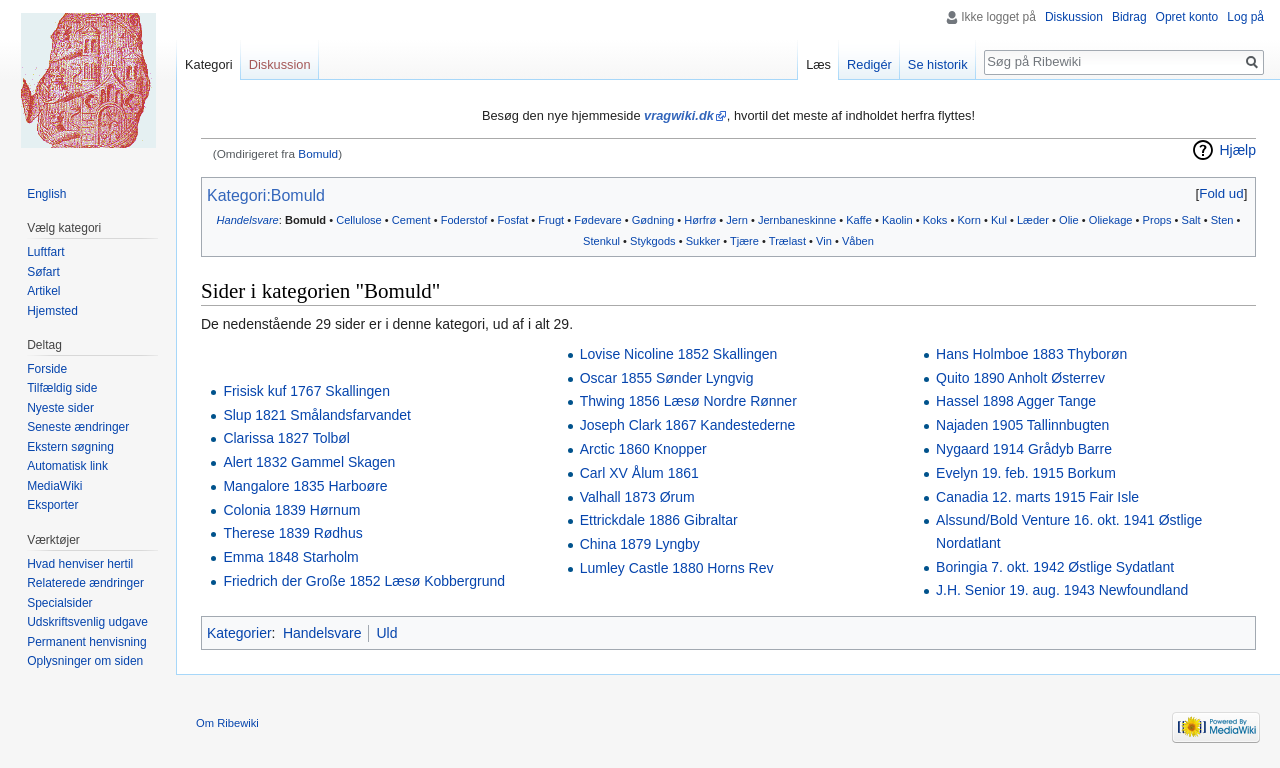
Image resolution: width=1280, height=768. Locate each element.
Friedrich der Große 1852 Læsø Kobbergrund (364, 581)
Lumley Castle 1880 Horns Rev (677, 568)
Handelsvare (248, 220)
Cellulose (359, 220)
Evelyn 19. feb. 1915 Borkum (1026, 473)
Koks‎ (935, 220)
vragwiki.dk (679, 115)
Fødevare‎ (597, 220)
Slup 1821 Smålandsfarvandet (317, 415)
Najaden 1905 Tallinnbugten (1022, 425)
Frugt (551, 220)
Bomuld (318, 153)
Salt (1191, 220)
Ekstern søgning (70, 447)
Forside (47, 369)
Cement (411, 220)
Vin (824, 241)
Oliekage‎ (1111, 220)
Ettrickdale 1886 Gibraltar (659, 520)
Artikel (43, 291)
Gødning (653, 220)
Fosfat (512, 220)
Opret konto (1187, 17)
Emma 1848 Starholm (290, 557)
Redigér (869, 64)
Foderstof (464, 220)
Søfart (43, 272)
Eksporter (52, 505)
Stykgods (653, 241)
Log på (1245, 17)
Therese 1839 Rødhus (292, 533)
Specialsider (59, 603)
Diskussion (1074, 17)
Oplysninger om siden (85, 661)
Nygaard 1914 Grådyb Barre (1024, 449)
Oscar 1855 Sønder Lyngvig (667, 378)
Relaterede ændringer (85, 583)
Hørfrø (700, 220)
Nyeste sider (60, 408)
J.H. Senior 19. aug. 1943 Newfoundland (1062, 590)
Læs (818, 64)
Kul (999, 220)
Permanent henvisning (86, 642)
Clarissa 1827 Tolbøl (286, 438)
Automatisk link (67, 466)
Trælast (787, 241)
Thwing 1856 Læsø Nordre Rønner (688, 401)
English (46, 194)
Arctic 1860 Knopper (643, 449)
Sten (1222, 220)
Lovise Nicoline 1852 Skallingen (679, 354)
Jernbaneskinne (797, 220)
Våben (858, 241)
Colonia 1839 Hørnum (291, 510)
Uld (386, 633)
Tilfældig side (62, 388)
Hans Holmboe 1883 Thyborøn (1031, 354)
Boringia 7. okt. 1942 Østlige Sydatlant (1055, 567)
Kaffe (859, 220)
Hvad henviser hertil (80, 564)
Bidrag (1129, 17)
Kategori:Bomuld (266, 195)
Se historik (938, 64)
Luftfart (45, 252)
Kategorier (239, 633)
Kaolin (897, 220)
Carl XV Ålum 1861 (639, 473)
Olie (1069, 220)
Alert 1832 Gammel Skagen (309, 462)
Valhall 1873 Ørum (637, 497)
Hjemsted (52, 311)
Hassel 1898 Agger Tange (1016, 401)
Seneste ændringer (78, 427)
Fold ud (1221, 193)
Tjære (744, 241)
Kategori (209, 64)
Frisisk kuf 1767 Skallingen (306, 391)
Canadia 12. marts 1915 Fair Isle (1037, 497)
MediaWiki (54, 486)
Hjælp (1237, 150)
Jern (737, 220)
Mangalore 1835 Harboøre (305, 486)
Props (1157, 220)
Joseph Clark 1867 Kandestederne (688, 425)
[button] (1221, 193)
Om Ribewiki (227, 723)
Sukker (703, 241)
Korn (968, 220)
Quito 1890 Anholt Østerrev (1020, 378)
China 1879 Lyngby (640, 544)
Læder (1033, 220)
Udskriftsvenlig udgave (87, 622)
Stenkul (601, 241)
